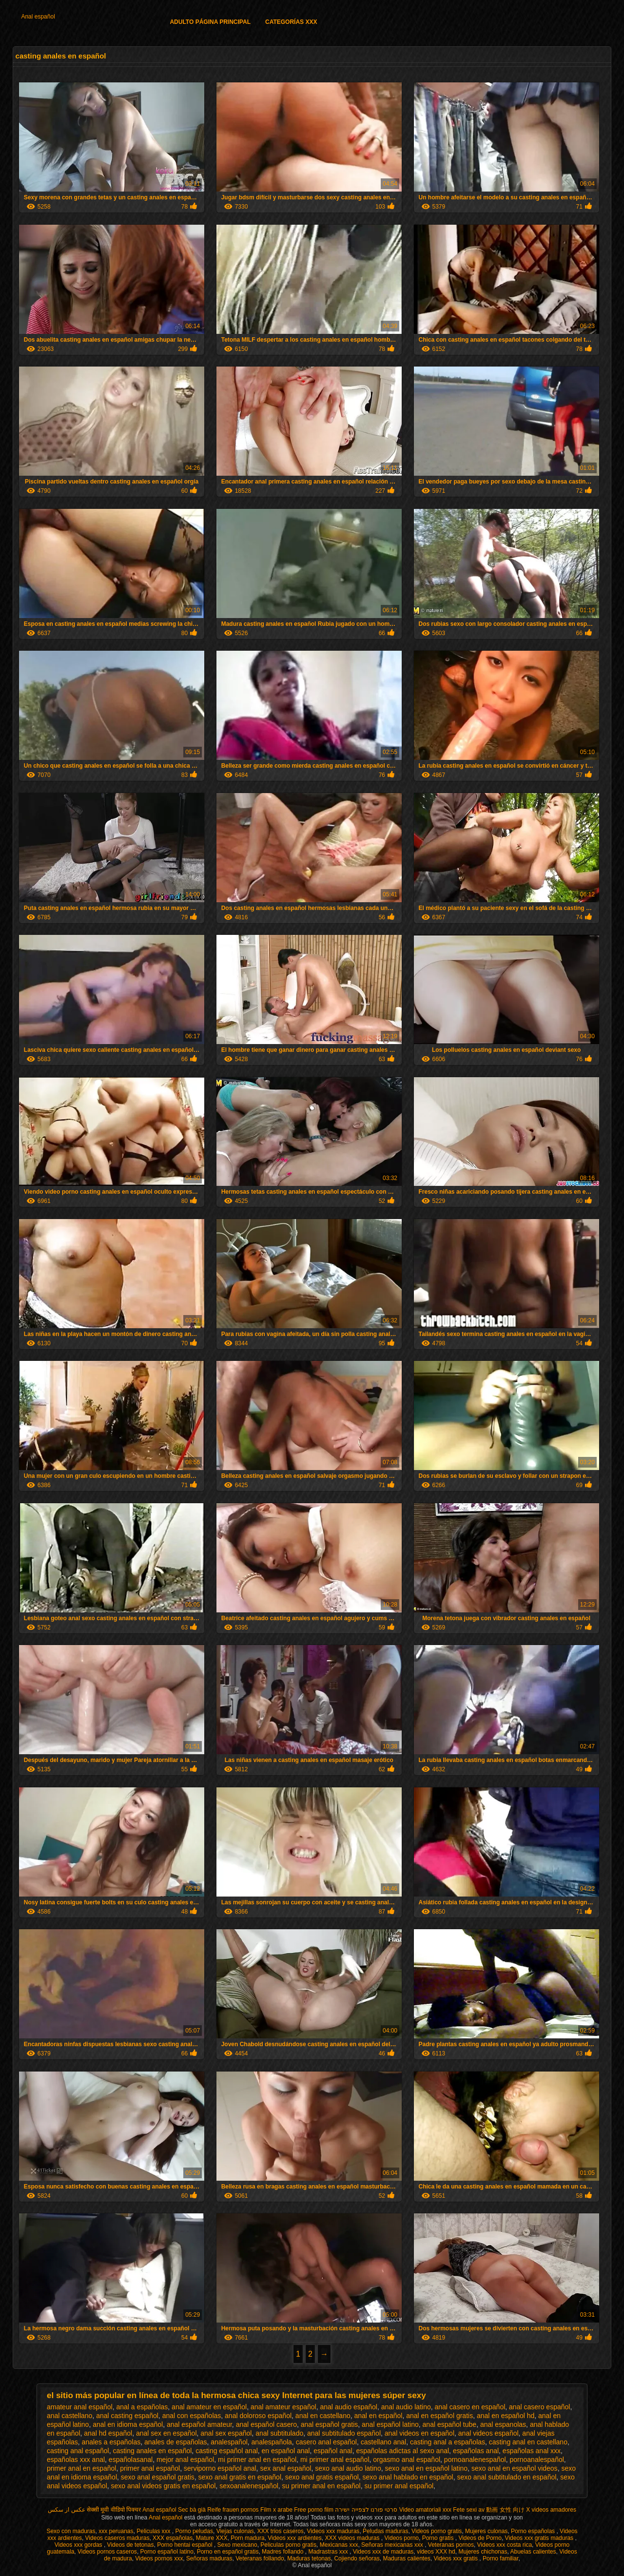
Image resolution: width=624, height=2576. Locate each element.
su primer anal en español (321, 2486)
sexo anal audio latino (348, 2468)
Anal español (38, 16)
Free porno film (313, 2509)
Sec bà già (192, 2509)
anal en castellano (323, 2416)
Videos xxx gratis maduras (540, 2538)
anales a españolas (111, 2442)
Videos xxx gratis (457, 2558)
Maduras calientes (406, 2558)
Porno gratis (438, 2538)
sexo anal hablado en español (408, 2477)
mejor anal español (185, 2459)
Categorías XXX (291, 22)
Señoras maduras (209, 2558)
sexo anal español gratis (158, 2477)
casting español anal (226, 2451)
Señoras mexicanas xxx (393, 2544)
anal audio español (348, 2407)
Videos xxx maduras (333, 2531)
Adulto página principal (210, 22)
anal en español (378, 2416)
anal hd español (108, 2433)
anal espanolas (503, 2424)
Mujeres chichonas (482, 2551)
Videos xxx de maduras (383, 2551)
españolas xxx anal (76, 2459)
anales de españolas (175, 2442)
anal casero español (539, 2407)
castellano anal (383, 2442)
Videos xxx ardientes (295, 2538)
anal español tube (450, 2424)
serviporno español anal (220, 2468)
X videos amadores (551, 2509)
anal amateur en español (209, 2407)
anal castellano (69, 2416)
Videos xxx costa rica (504, 2544)
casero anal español (326, 2442)
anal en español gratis (439, 2416)
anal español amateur (199, 2424)
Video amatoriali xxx (425, 2509)
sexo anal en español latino (426, 2468)
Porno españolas (533, 2531)
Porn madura (247, 2538)
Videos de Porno (480, 2538)
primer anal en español (81, 2468)
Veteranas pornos (451, 2544)
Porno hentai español (185, 2544)
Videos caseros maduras (117, 2538)
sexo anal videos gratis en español (163, 2486)
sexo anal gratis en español (239, 2477)
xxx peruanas (115, 2531)
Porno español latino (167, 2551)
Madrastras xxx (329, 2551)
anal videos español (488, 2433)
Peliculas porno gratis (288, 2544)
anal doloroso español (258, 2416)
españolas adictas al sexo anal (402, 2451)
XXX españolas (173, 2538)
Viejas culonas (235, 2531)
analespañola (272, 2442)
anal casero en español (470, 2407)
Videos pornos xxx (159, 2558)
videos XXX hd (436, 2551)
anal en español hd (505, 2416)
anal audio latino (406, 2407)
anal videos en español (419, 2433)
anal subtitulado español (344, 2433)
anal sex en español (166, 2433)
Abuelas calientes (533, 2551)
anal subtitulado (279, 2433)
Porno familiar (500, 2558)
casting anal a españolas (447, 2442)
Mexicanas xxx (339, 2544)
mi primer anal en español (257, 2459)
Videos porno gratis (436, 2531)
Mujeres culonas (486, 2531)
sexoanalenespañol (248, 2486)
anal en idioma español (128, 2424)
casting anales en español (152, 2451)
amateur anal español (80, 2407)
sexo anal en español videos (514, 2468)
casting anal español (78, 2451)
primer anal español (150, 2468)
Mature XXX (212, 2538)
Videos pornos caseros (107, 2551)
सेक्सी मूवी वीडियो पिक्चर (114, 2509)
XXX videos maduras (353, 2538)
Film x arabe (276, 2509)
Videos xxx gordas (79, 2544)
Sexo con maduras (70, 2531)
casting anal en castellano (528, 2442)
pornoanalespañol (537, 2459)
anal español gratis (329, 2424)
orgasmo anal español (406, 2459)
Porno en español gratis (228, 2551)
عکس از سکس (66, 2509)
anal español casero (266, 2424)
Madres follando (283, 2551)
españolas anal (476, 2451)
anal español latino (390, 2424)
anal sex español (226, 2433)
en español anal (286, 2451)
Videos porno (402, 2538)
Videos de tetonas (130, 2544)
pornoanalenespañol (475, 2459)
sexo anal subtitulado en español (506, 2477)
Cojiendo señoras (356, 2558)
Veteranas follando (259, 2558)
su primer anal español (398, 2486)
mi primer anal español (335, 2459)
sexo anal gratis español (322, 2477)
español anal (332, 2451)
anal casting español (127, 2416)
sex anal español (285, 2468)
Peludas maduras (385, 2531)
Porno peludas (194, 2531)
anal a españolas (142, 2407)
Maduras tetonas (309, 2558)
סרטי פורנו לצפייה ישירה (366, 2509)
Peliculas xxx (154, 2531)
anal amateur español (283, 2407)
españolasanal (131, 2459)
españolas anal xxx (532, 2451)
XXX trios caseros (280, 2531)
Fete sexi (465, 2509)
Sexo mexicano (237, 2544)
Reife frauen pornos (232, 2509)
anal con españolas (191, 2416)
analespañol (229, 2442)
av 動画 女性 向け (501, 2509)
